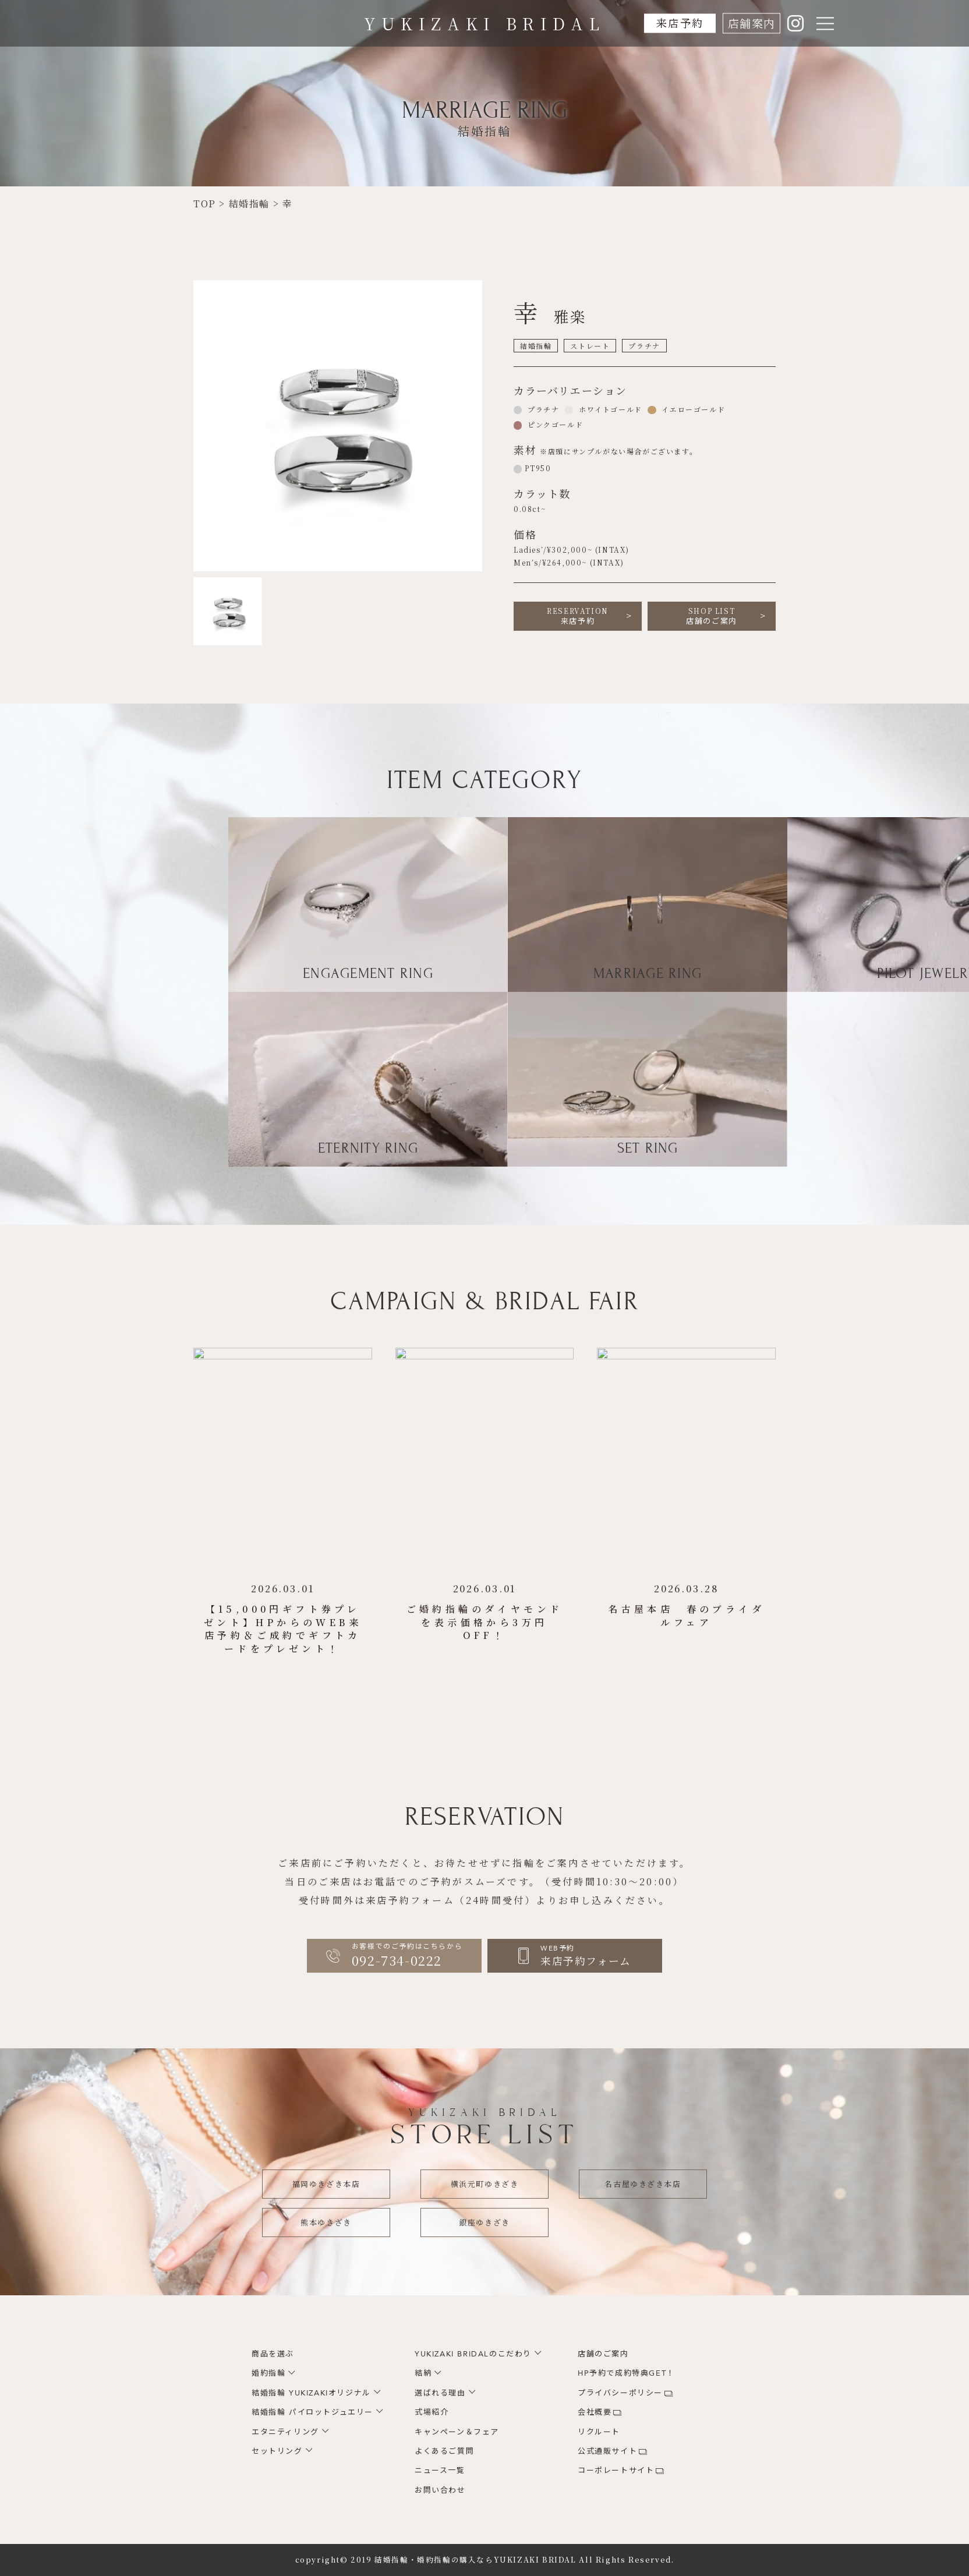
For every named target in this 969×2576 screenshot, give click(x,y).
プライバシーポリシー (620, 2393)
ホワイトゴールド (609, 409)
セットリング (277, 2451)
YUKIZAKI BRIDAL (485, 23)
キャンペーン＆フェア (457, 2432)
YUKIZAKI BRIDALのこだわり (473, 2354)
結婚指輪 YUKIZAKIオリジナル (311, 2393)
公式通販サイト (607, 2451)
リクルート (599, 2432)
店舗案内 (751, 23)
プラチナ (542, 409)
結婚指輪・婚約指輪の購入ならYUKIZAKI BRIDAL (475, 2559)
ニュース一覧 (440, 2470)
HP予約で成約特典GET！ (626, 2373)
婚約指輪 (268, 2373)
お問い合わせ (440, 2490)
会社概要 (594, 2412)
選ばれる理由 (440, 2393)
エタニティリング (285, 2432)
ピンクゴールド (554, 424)
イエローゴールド (692, 409)
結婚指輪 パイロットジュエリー (312, 2412)
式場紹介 (431, 2412)
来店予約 (679, 23)
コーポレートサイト (616, 2470)
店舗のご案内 (712, 616)
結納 (423, 2373)
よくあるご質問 (444, 2451)
